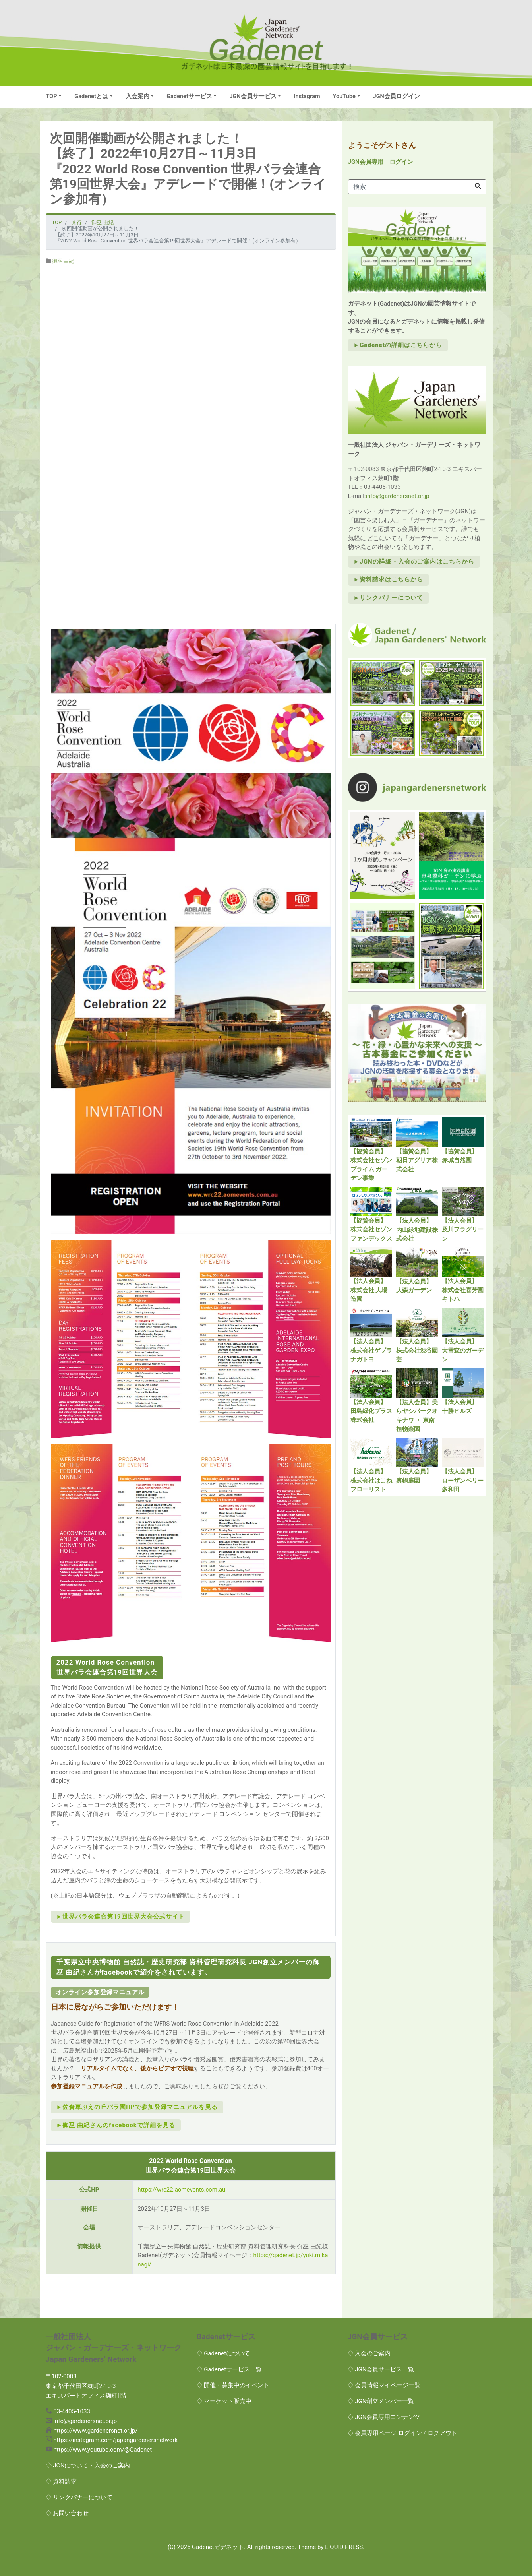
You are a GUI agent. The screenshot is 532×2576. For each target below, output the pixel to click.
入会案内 (137, 96)
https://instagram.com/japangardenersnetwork (115, 2440)
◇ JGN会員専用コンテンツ (384, 2417)
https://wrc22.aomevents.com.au (181, 2189)
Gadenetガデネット (218, 2547)
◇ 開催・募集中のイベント (233, 2385)
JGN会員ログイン (396, 96)
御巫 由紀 (63, 261)
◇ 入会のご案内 (369, 2353)
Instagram (307, 96)
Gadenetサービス (189, 96)
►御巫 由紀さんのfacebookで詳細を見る (115, 2125)
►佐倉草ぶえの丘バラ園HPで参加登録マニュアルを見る (137, 2107)
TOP (51, 96)
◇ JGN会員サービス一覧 (381, 2369)
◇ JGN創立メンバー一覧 (381, 2401)
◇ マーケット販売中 (224, 2401)
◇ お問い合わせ (67, 2513)
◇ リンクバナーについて (79, 2497)
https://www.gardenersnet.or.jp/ (95, 2430)
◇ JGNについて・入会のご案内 (88, 2465)
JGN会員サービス (252, 96)
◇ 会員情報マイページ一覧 (384, 2385)
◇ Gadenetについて (223, 2353)
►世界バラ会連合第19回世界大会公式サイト (120, 1916)
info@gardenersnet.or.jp (397, 496)
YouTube (344, 96)
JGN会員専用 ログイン (380, 161)
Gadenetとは (91, 96)
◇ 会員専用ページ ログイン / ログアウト (402, 2432)
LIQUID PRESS (344, 2547)
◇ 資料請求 (61, 2481)
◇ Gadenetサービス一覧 (229, 2369)
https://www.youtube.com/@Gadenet (102, 2449)
